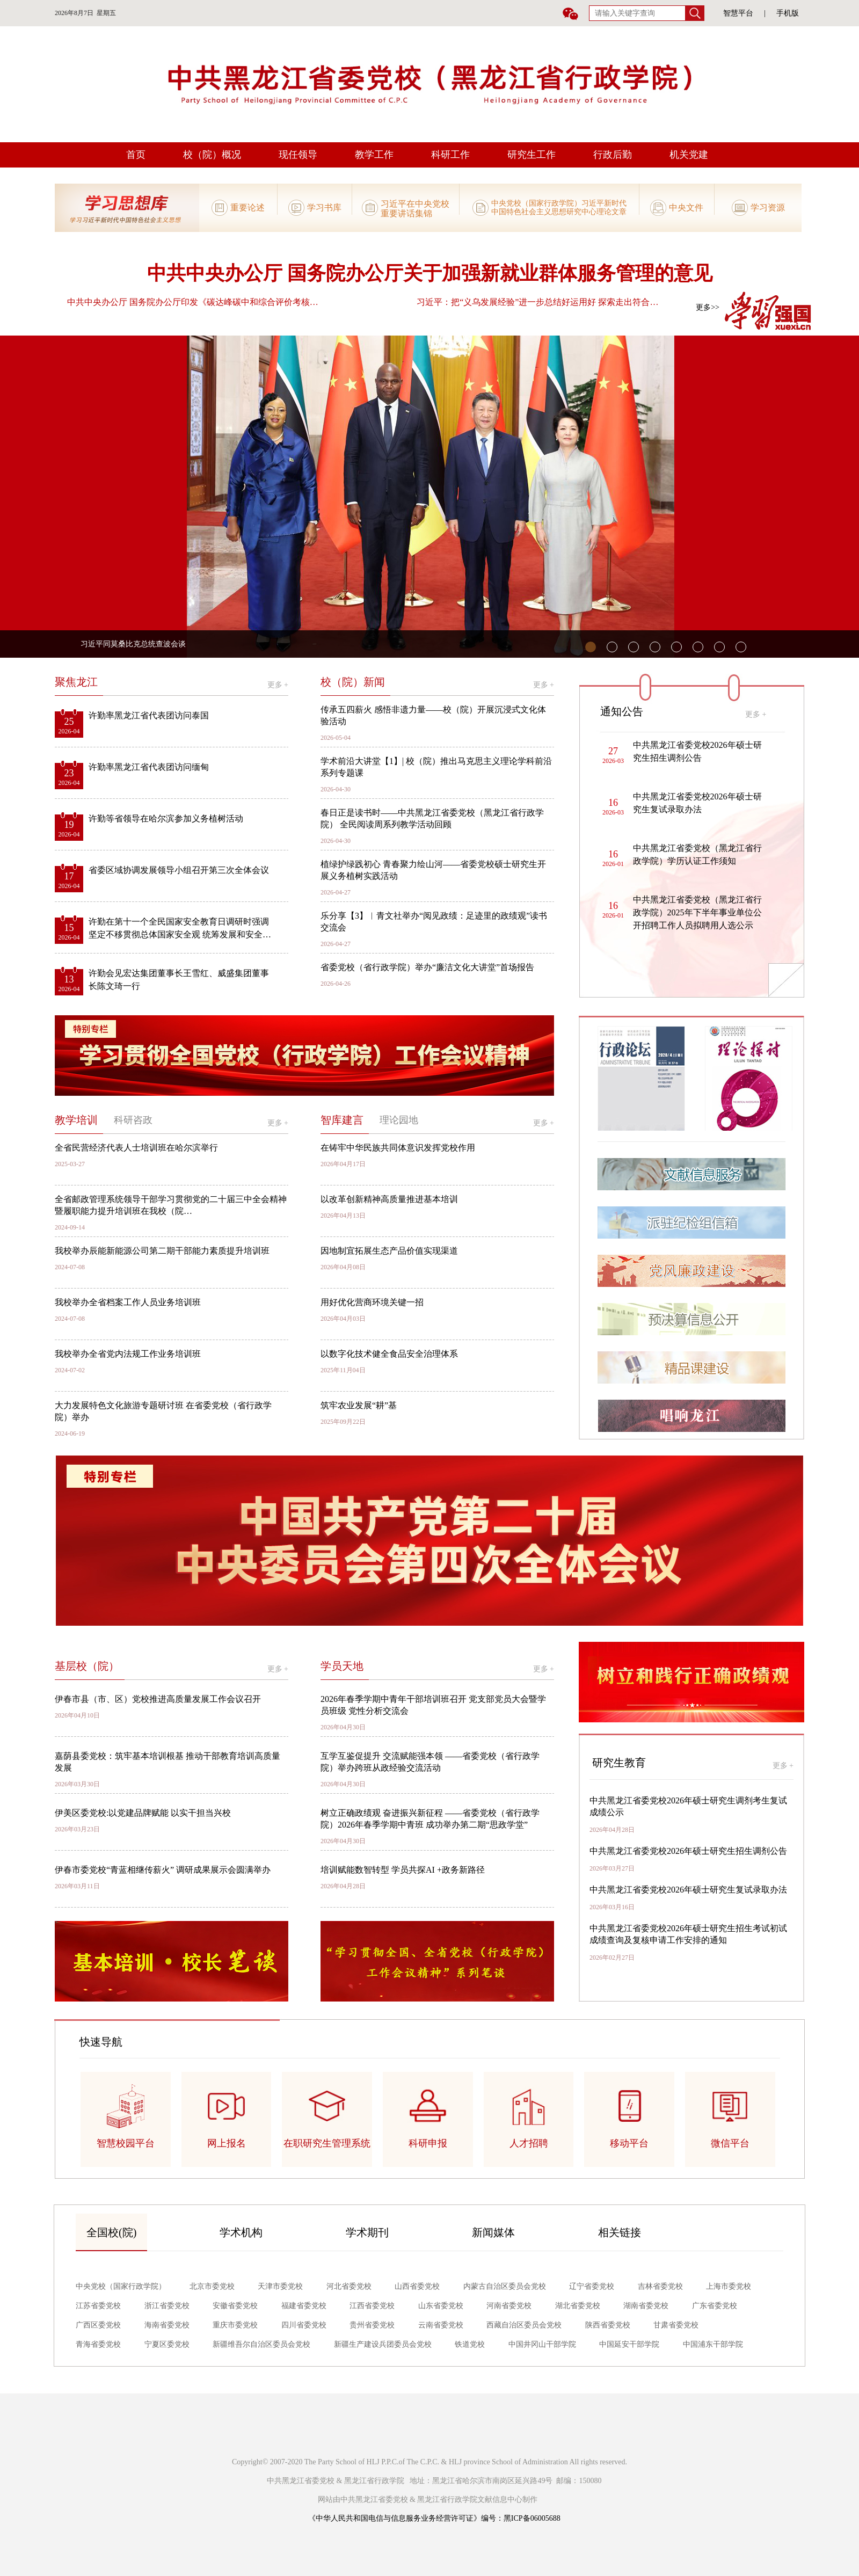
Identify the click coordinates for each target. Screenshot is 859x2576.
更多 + (277, 685)
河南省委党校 (509, 2306)
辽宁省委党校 (591, 2286)
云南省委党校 (440, 2325)
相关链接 (619, 2232)
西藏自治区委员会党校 (524, 2325)
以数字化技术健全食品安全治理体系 (389, 1353)
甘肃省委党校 (675, 2325)
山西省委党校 (417, 2286)
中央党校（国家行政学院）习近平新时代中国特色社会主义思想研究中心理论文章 (559, 207)
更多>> (707, 307)
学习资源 (768, 207)
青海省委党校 (98, 2344)
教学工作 (374, 154)
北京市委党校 (212, 2286)
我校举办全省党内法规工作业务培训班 (128, 1353)
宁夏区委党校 (167, 2344)
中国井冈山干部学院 (542, 2344)
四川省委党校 (303, 2325)
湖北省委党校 (577, 2306)
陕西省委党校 (607, 2325)
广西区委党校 (98, 2325)
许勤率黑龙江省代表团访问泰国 (149, 715)
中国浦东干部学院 (713, 2344)
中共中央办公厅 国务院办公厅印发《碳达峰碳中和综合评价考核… (192, 302)
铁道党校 (470, 2344)
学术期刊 (367, 2232)
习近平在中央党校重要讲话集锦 (415, 207)
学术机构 (241, 2232)
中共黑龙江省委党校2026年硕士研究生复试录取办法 (688, 1889)
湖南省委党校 (645, 2306)
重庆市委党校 (235, 2325)
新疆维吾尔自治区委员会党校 (261, 2344)
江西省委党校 (372, 2306)
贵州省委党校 (372, 2325)
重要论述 (247, 207)
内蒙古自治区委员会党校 (504, 2286)
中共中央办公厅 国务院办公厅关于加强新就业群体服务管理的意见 (429, 273)
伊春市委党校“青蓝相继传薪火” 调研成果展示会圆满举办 (163, 1869)
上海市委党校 (728, 2286)
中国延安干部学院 (629, 2344)
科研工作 (450, 154)
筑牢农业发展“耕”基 (359, 1405)
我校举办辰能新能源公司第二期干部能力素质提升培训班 (162, 1250)
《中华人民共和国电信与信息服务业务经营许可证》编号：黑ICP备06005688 (434, 2518)
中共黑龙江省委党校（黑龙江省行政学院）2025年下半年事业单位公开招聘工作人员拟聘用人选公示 (697, 912)
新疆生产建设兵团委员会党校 (383, 2344)
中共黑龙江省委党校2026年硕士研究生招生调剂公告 (688, 1850)
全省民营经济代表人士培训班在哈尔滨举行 (136, 1147)
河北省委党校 (349, 2286)
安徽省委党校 (235, 2306)
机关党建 (688, 154)
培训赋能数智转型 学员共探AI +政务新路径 (403, 1869)
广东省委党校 (714, 2306)
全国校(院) (111, 2232)
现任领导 (298, 154)
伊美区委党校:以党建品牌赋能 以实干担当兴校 (143, 1812)
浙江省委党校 (167, 2306)
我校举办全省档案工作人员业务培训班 (128, 1302)
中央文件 (686, 207)
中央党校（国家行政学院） (121, 2286)
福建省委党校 (303, 2306)
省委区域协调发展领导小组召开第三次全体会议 (179, 870)
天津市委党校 (280, 2286)
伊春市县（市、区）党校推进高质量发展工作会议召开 (158, 1699)
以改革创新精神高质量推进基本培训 (389, 1199)
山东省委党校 (440, 2306)
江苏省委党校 (98, 2306)
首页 (135, 154)
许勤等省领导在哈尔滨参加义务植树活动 (166, 818)
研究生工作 (531, 154)
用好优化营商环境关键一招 (372, 1302)
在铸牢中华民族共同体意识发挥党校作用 (398, 1147)
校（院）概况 (212, 154)
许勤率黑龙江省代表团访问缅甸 (149, 767)
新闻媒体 (493, 2232)
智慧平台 (738, 13)
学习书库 (324, 207)
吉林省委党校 (660, 2286)
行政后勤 (612, 154)
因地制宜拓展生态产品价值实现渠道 (389, 1250)
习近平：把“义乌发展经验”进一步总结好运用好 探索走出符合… (537, 302)
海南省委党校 (167, 2325)
